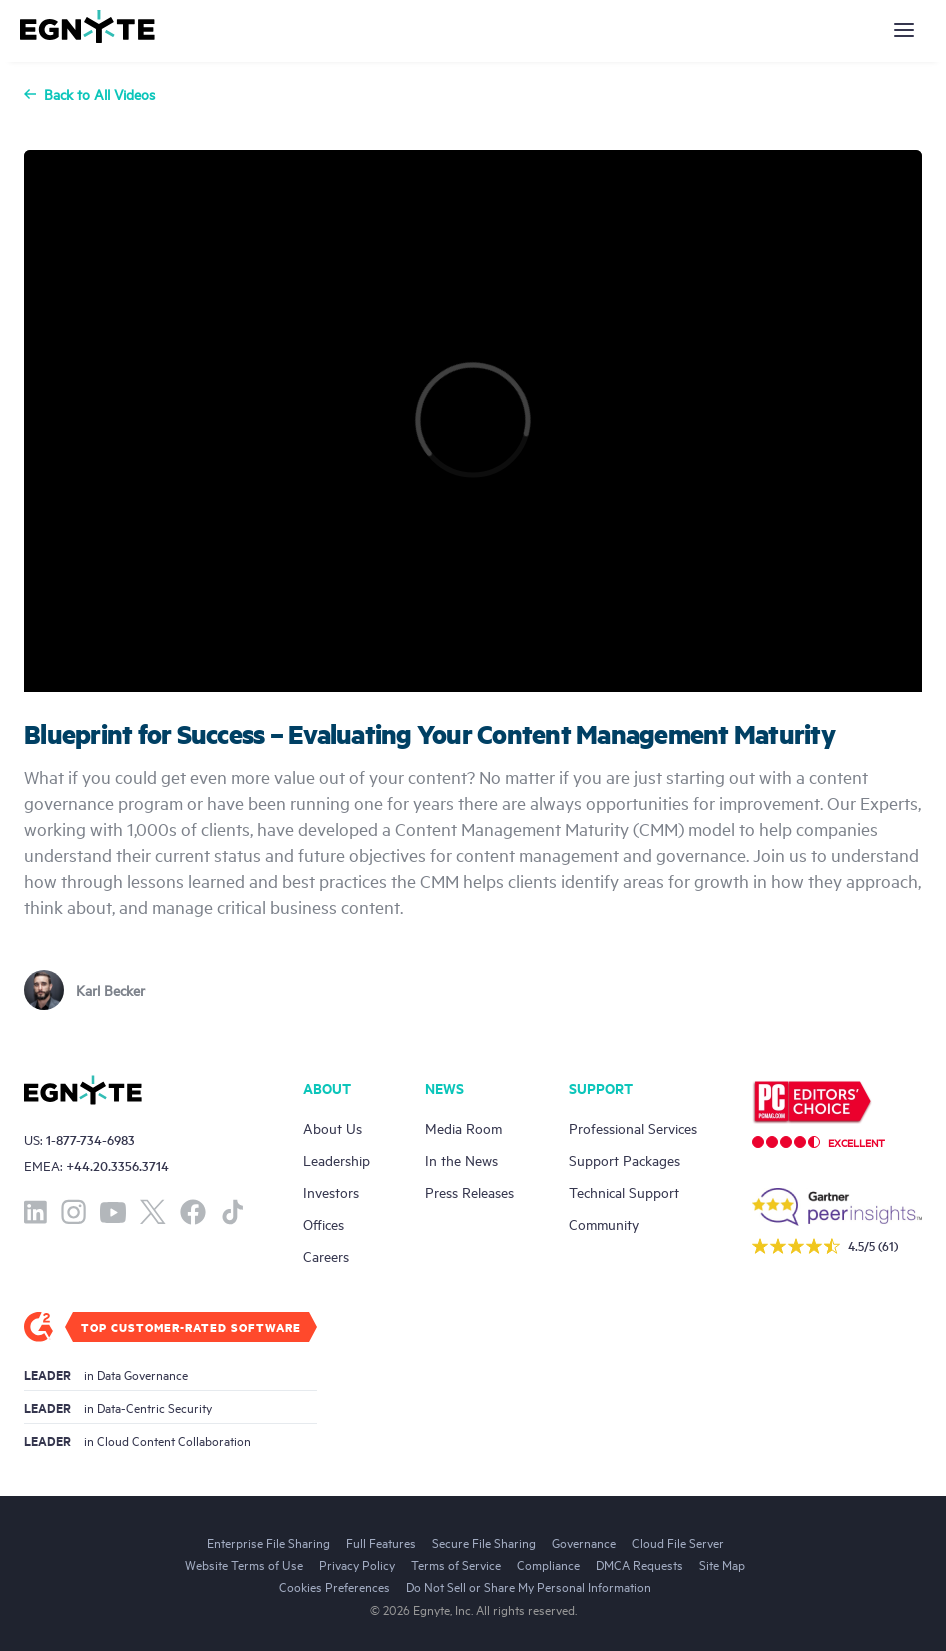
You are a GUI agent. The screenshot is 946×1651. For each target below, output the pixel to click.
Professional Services (633, 1127)
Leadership (336, 1159)
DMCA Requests (639, 1564)
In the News (461, 1159)
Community (604, 1223)
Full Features (381, 1542)
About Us (332, 1127)
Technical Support (624, 1191)
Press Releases (469, 1191)
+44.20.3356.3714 (117, 1165)
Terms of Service (456, 1564)
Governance (584, 1542)
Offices (323, 1223)
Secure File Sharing (484, 1542)
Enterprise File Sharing (268, 1542)
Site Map (722, 1564)
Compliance (548, 1564)
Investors (331, 1191)
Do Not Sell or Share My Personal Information (528, 1586)
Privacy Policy (357, 1564)
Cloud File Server (678, 1542)
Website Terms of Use (244, 1564)
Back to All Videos (89, 94)
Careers (326, 1255)
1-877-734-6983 (90, 1139)
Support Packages (624, 1159)
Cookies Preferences (334, 1586)
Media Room (463, 1127)
